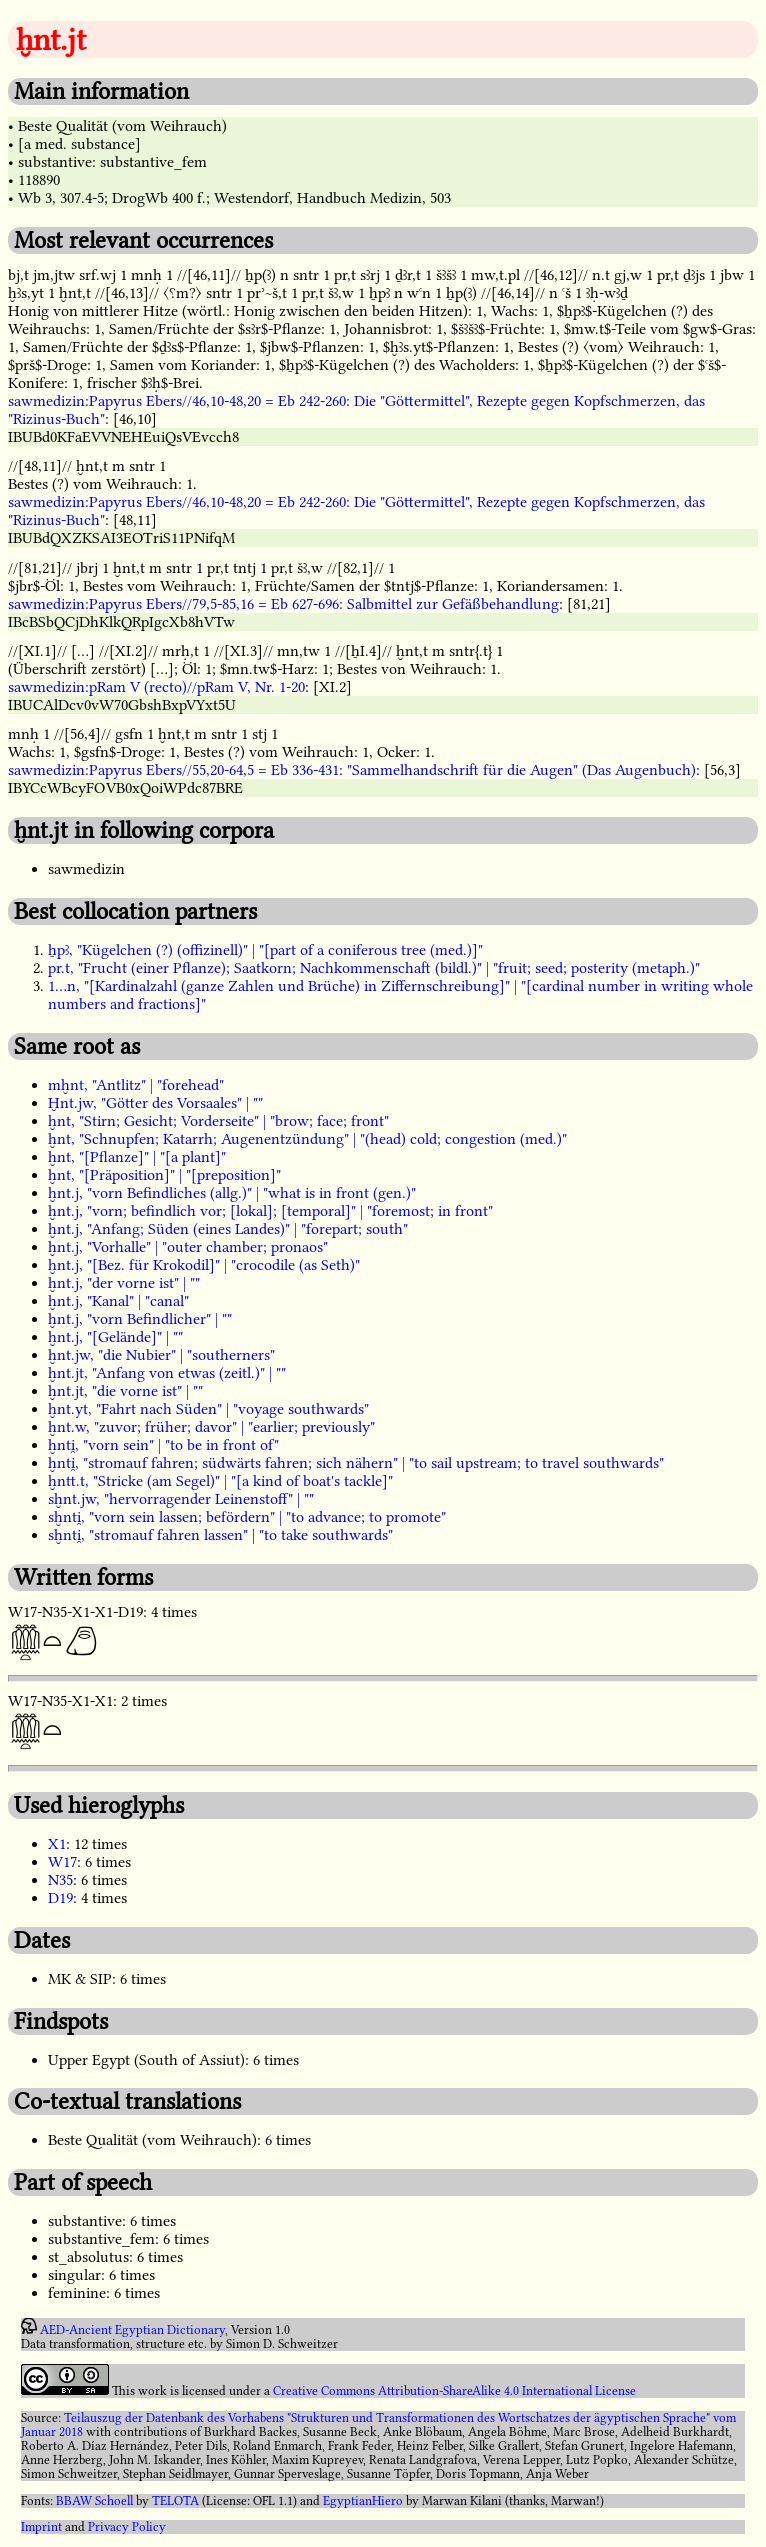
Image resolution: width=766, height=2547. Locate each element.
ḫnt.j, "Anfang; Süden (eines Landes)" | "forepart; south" (228, 1229)
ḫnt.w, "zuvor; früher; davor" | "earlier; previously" (211, 1427)
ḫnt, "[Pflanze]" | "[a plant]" (137, 1157)
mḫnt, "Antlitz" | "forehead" (136, 1085)
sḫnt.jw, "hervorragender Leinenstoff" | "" (181, 1499)
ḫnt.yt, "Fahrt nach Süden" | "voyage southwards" (208, 1409)
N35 (60, 1880)
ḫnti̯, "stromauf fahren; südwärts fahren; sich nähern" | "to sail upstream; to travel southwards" (356, 1463)
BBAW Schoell (94, 2501)
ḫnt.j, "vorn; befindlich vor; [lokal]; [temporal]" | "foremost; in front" (270, 1211)
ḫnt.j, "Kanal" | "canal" (118, 1301)
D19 (60, 1898)
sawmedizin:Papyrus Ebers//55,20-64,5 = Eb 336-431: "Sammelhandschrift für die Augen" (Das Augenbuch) (352, 770)
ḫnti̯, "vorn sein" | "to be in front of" (163, 1445)
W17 (62, 1862)
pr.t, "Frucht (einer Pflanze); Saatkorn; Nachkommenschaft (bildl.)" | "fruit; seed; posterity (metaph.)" (374, 968)
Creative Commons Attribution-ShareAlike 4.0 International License (454, 2391)
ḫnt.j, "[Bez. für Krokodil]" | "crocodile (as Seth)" (204, 1265)
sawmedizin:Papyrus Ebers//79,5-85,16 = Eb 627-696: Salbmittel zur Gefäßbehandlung (283, 604)
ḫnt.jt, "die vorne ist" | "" (125, 1391)
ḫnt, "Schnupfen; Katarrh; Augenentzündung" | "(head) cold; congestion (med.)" (307, 1139)
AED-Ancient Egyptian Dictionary (132, 2330)
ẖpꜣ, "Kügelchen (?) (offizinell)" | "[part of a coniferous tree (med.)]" (265, 950)
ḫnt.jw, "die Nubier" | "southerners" (161, 1355)
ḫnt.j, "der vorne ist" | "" (124, 1283)
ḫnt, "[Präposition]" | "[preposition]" (164, 1175)
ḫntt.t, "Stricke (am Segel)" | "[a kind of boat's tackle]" (220, 1481)
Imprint (41, 2527)
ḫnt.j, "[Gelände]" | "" (115, 1337)
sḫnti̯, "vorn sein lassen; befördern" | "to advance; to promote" (247, 1517)
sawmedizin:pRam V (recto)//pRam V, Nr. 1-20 (156, 687)
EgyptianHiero (363, 2501)
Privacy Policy (127, 2527)
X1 (57, 1844)
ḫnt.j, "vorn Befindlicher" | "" (140, 1319)
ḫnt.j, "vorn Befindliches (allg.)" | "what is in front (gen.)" (232, 1193)
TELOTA (175, 2501)
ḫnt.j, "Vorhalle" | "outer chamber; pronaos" (188, 1247)
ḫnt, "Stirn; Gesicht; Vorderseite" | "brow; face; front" (218, 1121)
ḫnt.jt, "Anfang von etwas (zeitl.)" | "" (167, 1373)
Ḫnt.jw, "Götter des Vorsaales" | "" (155, 1103)
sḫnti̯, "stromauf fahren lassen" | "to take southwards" (220, 1535)
